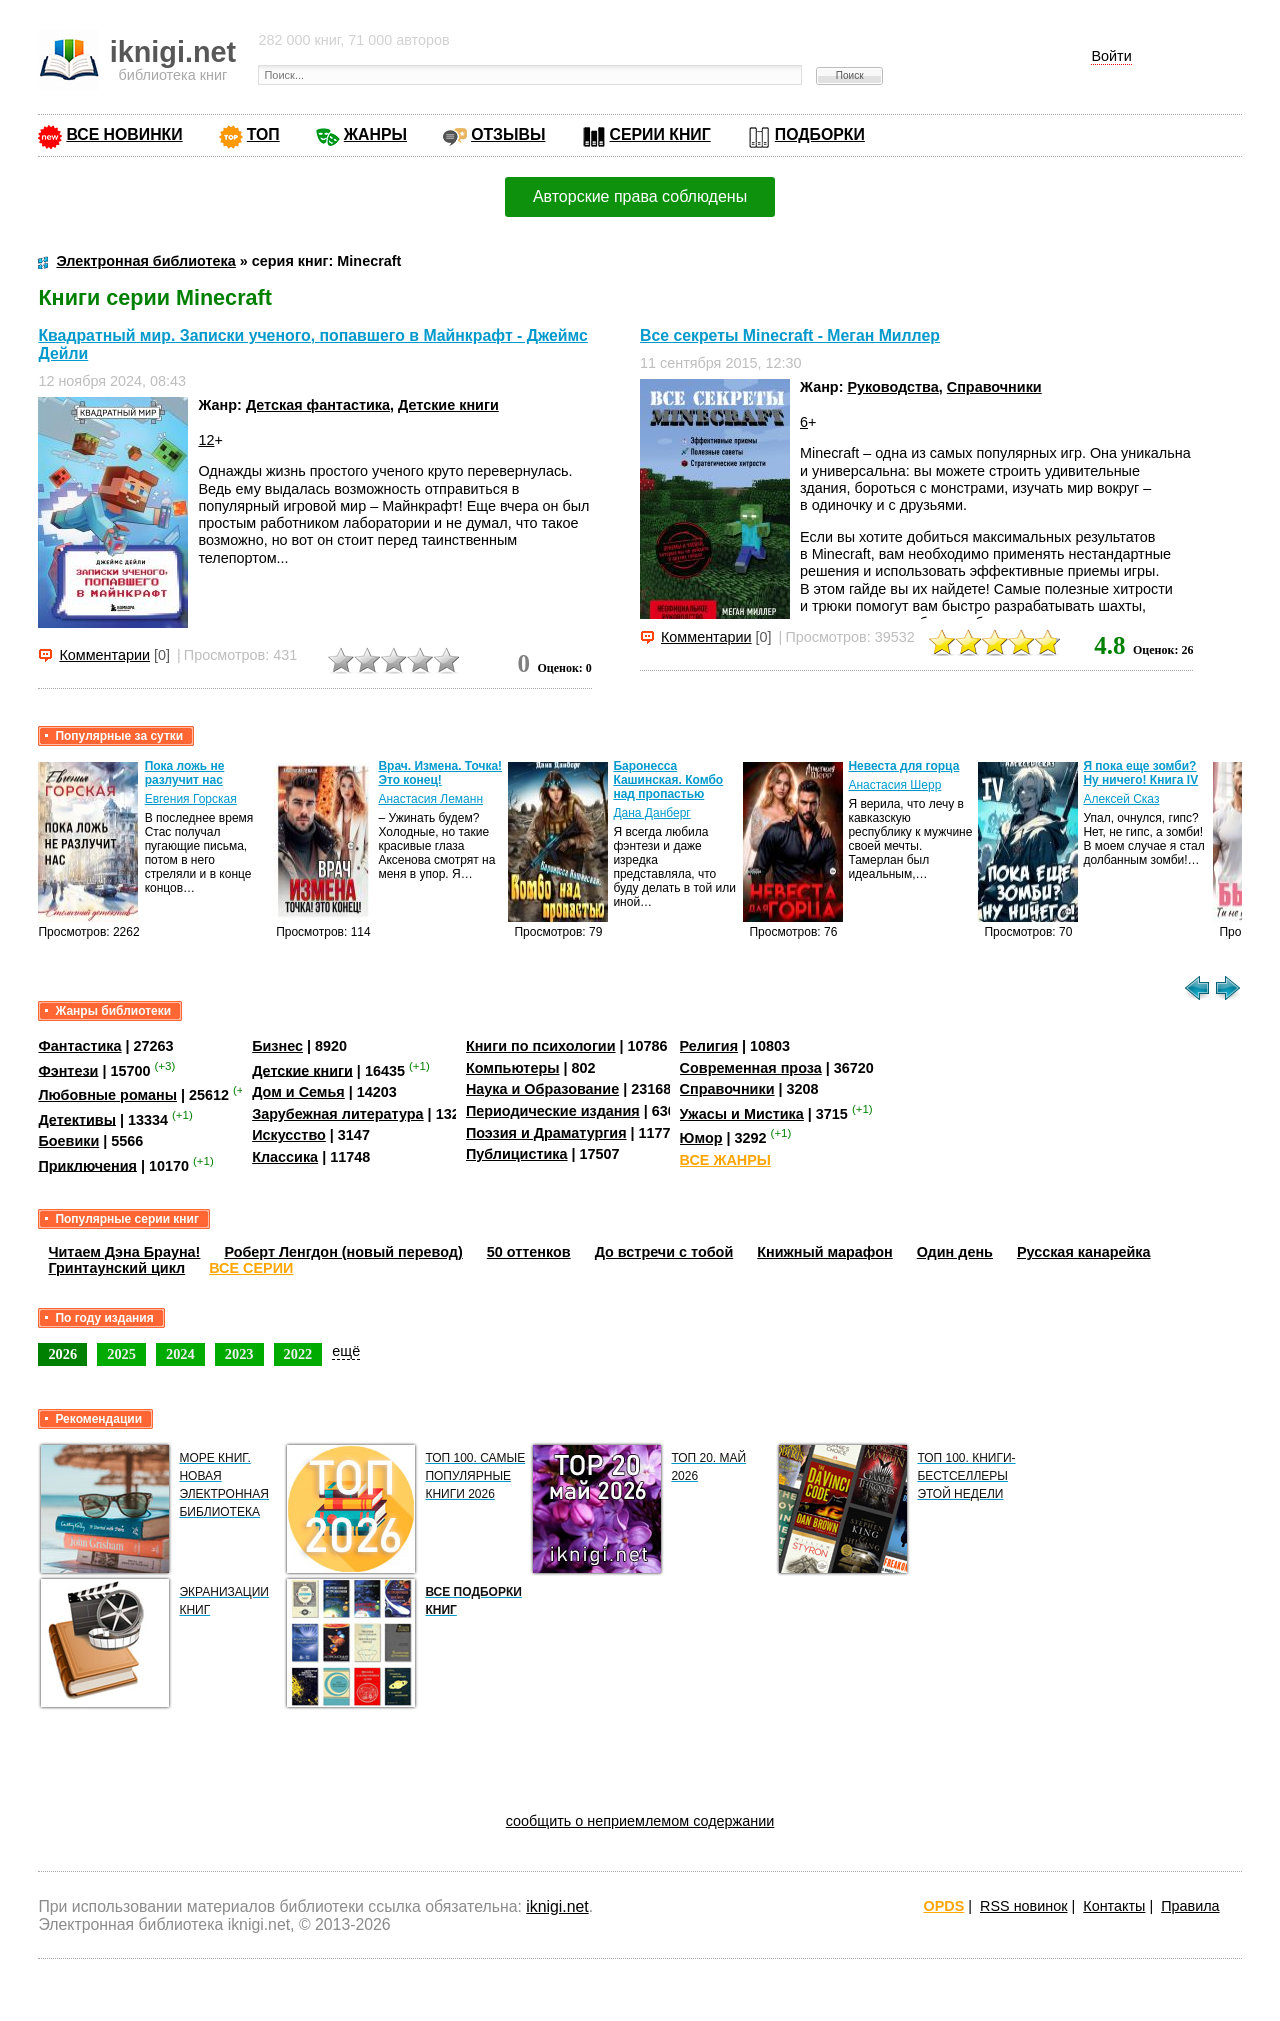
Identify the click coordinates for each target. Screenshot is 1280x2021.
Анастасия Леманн (430, 799)
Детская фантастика (318, 405)
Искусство (289, 1135)
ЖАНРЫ (375, 134)
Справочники (994, 387)
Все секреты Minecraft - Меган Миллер (790, 335)
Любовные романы (107, 1095)
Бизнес (277, 1046)
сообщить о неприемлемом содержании (640, 1821)
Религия (709, 1046)
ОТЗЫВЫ (508, 134)
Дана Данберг (651, 813)
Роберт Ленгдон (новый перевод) (343, 1252)
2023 (239, 1354)
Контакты (1114, 1906)
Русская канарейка (1084, 1252)
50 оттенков (529, 1252)
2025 (121, 1354)
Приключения (87, 1165)
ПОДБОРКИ (820, 134)
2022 (298, 1354)
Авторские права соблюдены (640, 196)
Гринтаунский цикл (116, 1268)
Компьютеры (513, 1068)
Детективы (77, 1119)
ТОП (263, 134)
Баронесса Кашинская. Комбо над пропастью (668, 780)
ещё (346, 1351)
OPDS (944, 1906)
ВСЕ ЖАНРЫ (725, 1160)
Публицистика (517, 1154)
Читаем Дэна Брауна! (124, 1252)
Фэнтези (68, 1070)
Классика (285, 1157)
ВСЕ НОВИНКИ (124, 134)
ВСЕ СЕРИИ (251, 1268)
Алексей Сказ (1121, 799)
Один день (955, 1252)
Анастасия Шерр (894, 785)
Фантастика (79, 1046)
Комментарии (104, 655)
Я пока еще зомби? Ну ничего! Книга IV (1140, 773)
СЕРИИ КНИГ (660, 134)
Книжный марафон (825, 1252)
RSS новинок (1023, 1906)
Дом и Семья (298, 1092)
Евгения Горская (191, 799)
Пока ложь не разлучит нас (185, 773)
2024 (180, 1354)
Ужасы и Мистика (742, 1114)
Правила (1190, 1906)
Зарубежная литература (337, 1114)
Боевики (68, 1141)
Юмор (701, 1138)
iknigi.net (557, 1906)
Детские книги (448, 405)
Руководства (892, 387)
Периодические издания (553, 1111)
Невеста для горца (903, 766)
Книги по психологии (541, 1046)
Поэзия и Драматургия (546, 1133)
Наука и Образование (542, 1089)
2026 (62, 1354)
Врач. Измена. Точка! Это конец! (440, 773)
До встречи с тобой (664, 1252)
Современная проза (751, 1068)
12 (206, 440)
